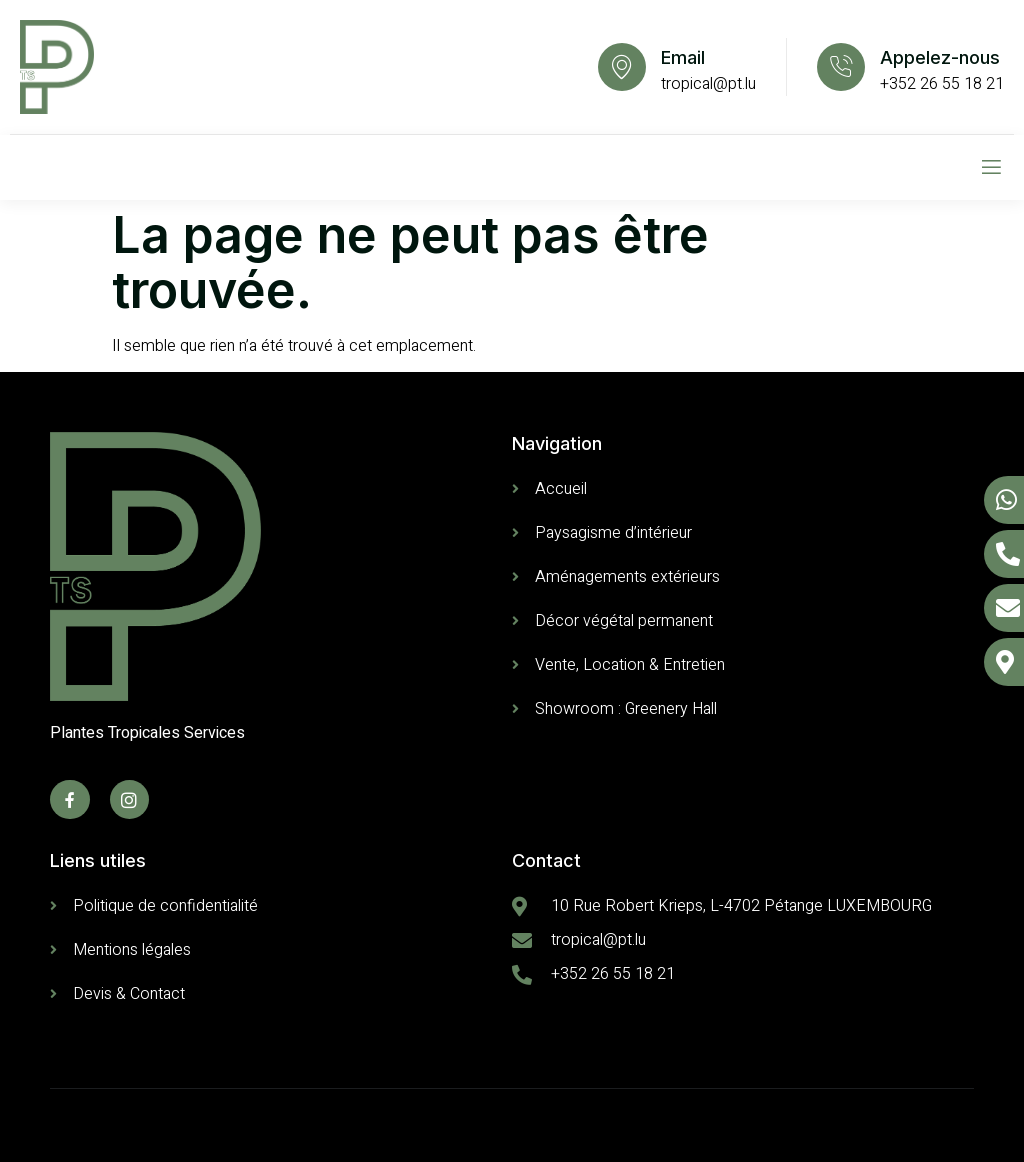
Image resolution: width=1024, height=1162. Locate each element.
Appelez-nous (940, 57)
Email (683, 57)
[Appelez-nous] (841, 67)
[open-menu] (991, 167)
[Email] (622, 67)
